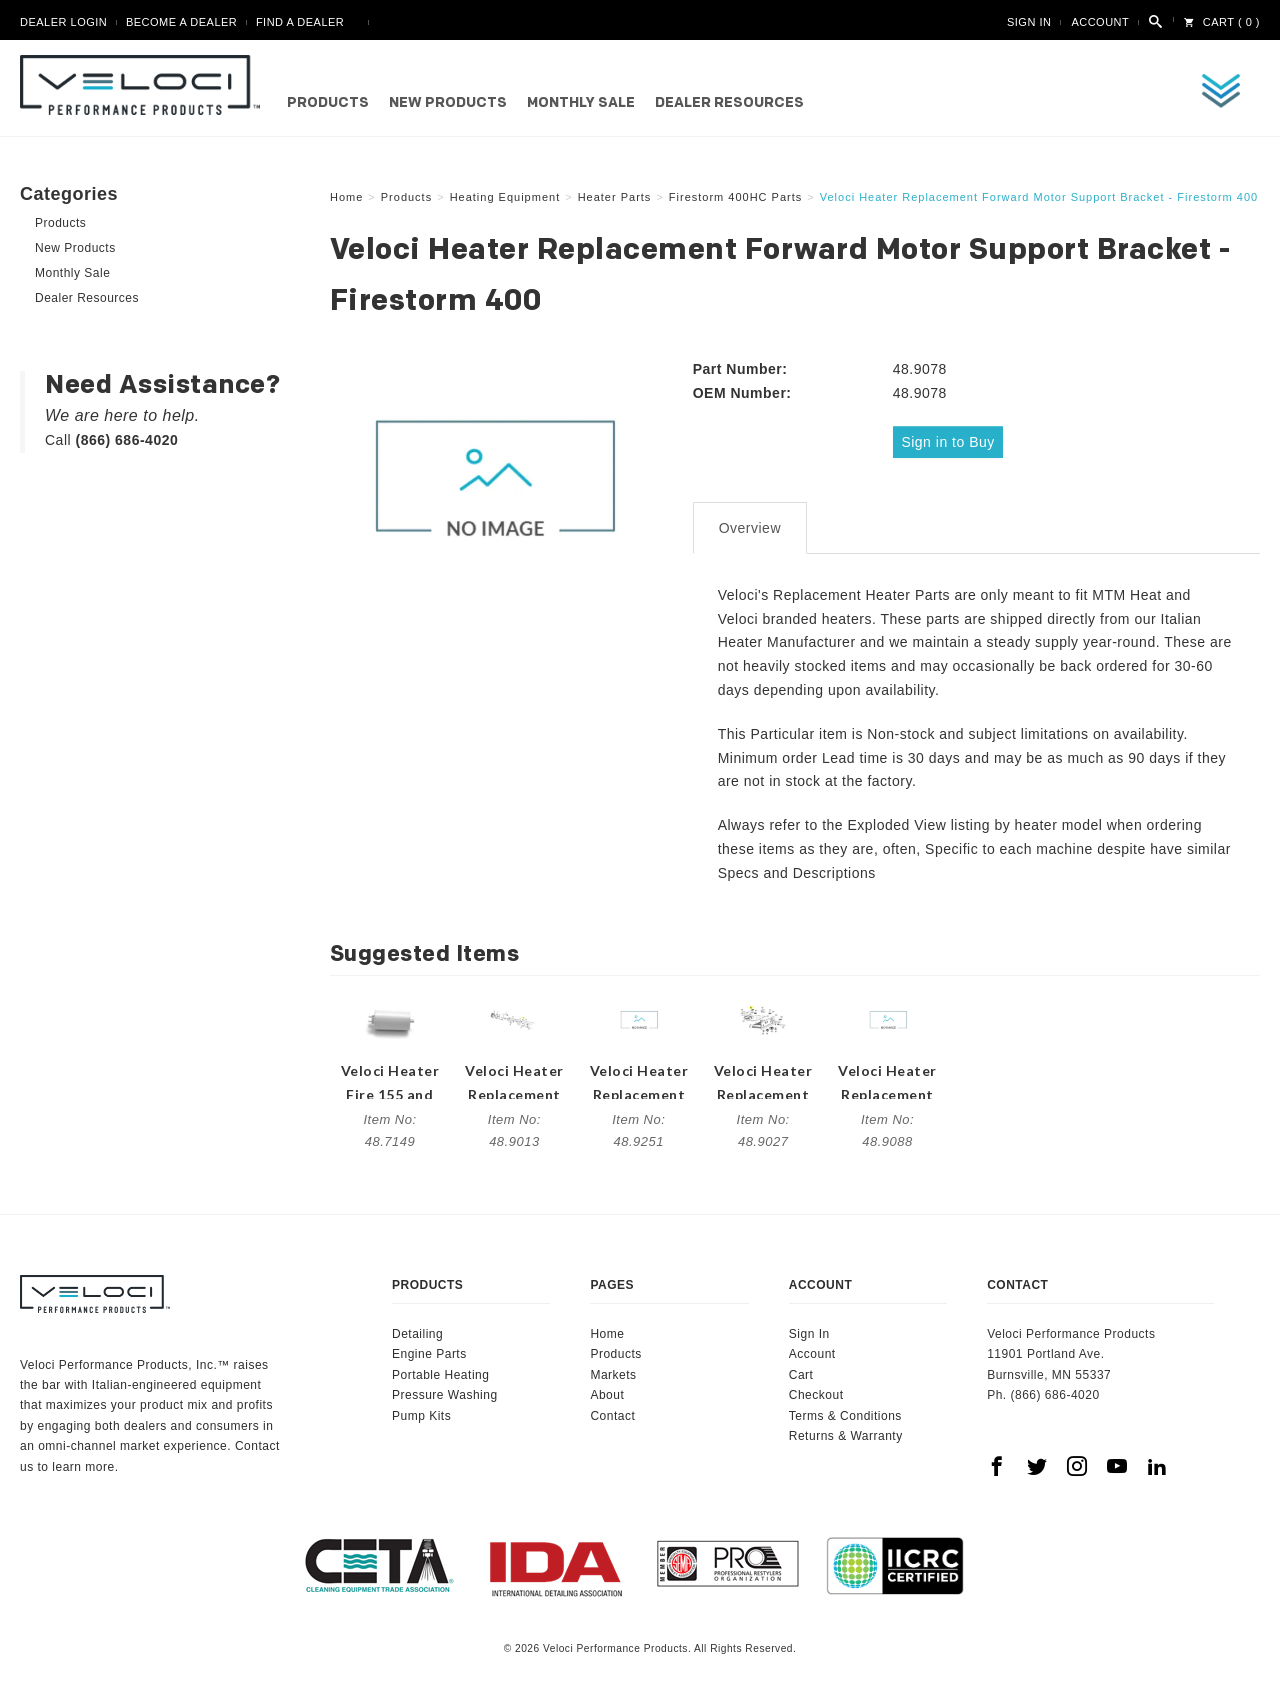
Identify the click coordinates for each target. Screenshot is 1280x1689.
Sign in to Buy (951, 441)
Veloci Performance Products (145, 85)
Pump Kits (421, 1410)
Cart (801, 1369)
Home (607, 1328)
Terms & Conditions (845, 1410)
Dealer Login (63, 22)
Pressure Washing (445, 1389)
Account (1100, 22)
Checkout (816, 1389)
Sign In (1029, 22)
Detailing (417, 1328)
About (607, 1389)
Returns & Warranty (846, 1430)
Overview (750, 522)
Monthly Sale (581, 103)
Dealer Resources (729, 103)
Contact (612, 1410)
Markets (613, 1369)
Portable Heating (440, 1369)
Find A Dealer (300, 22)
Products (328, 103)
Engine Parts (429, 1349)
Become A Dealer (181, 22)
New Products (448, 103)
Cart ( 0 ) (1222, 22)
